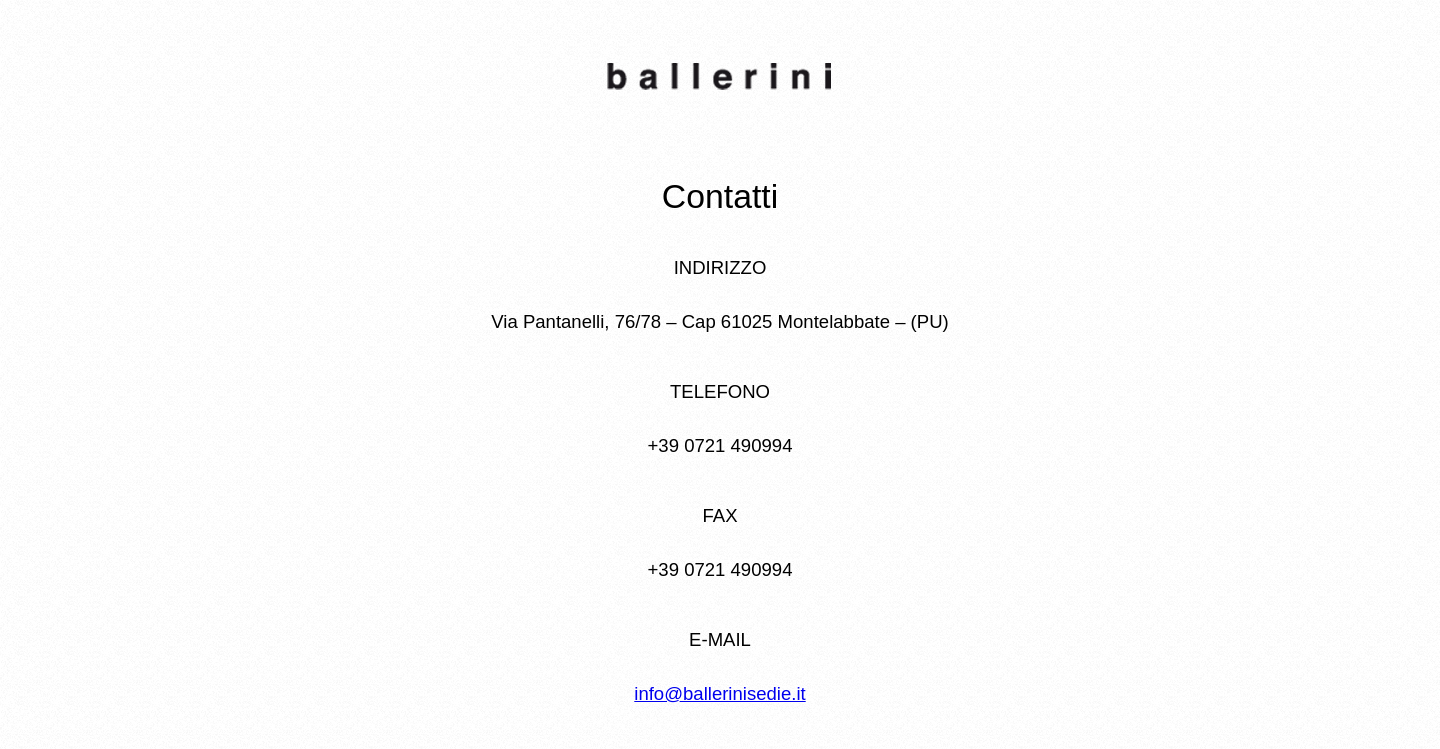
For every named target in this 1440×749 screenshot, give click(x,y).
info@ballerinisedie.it (719, 693)
